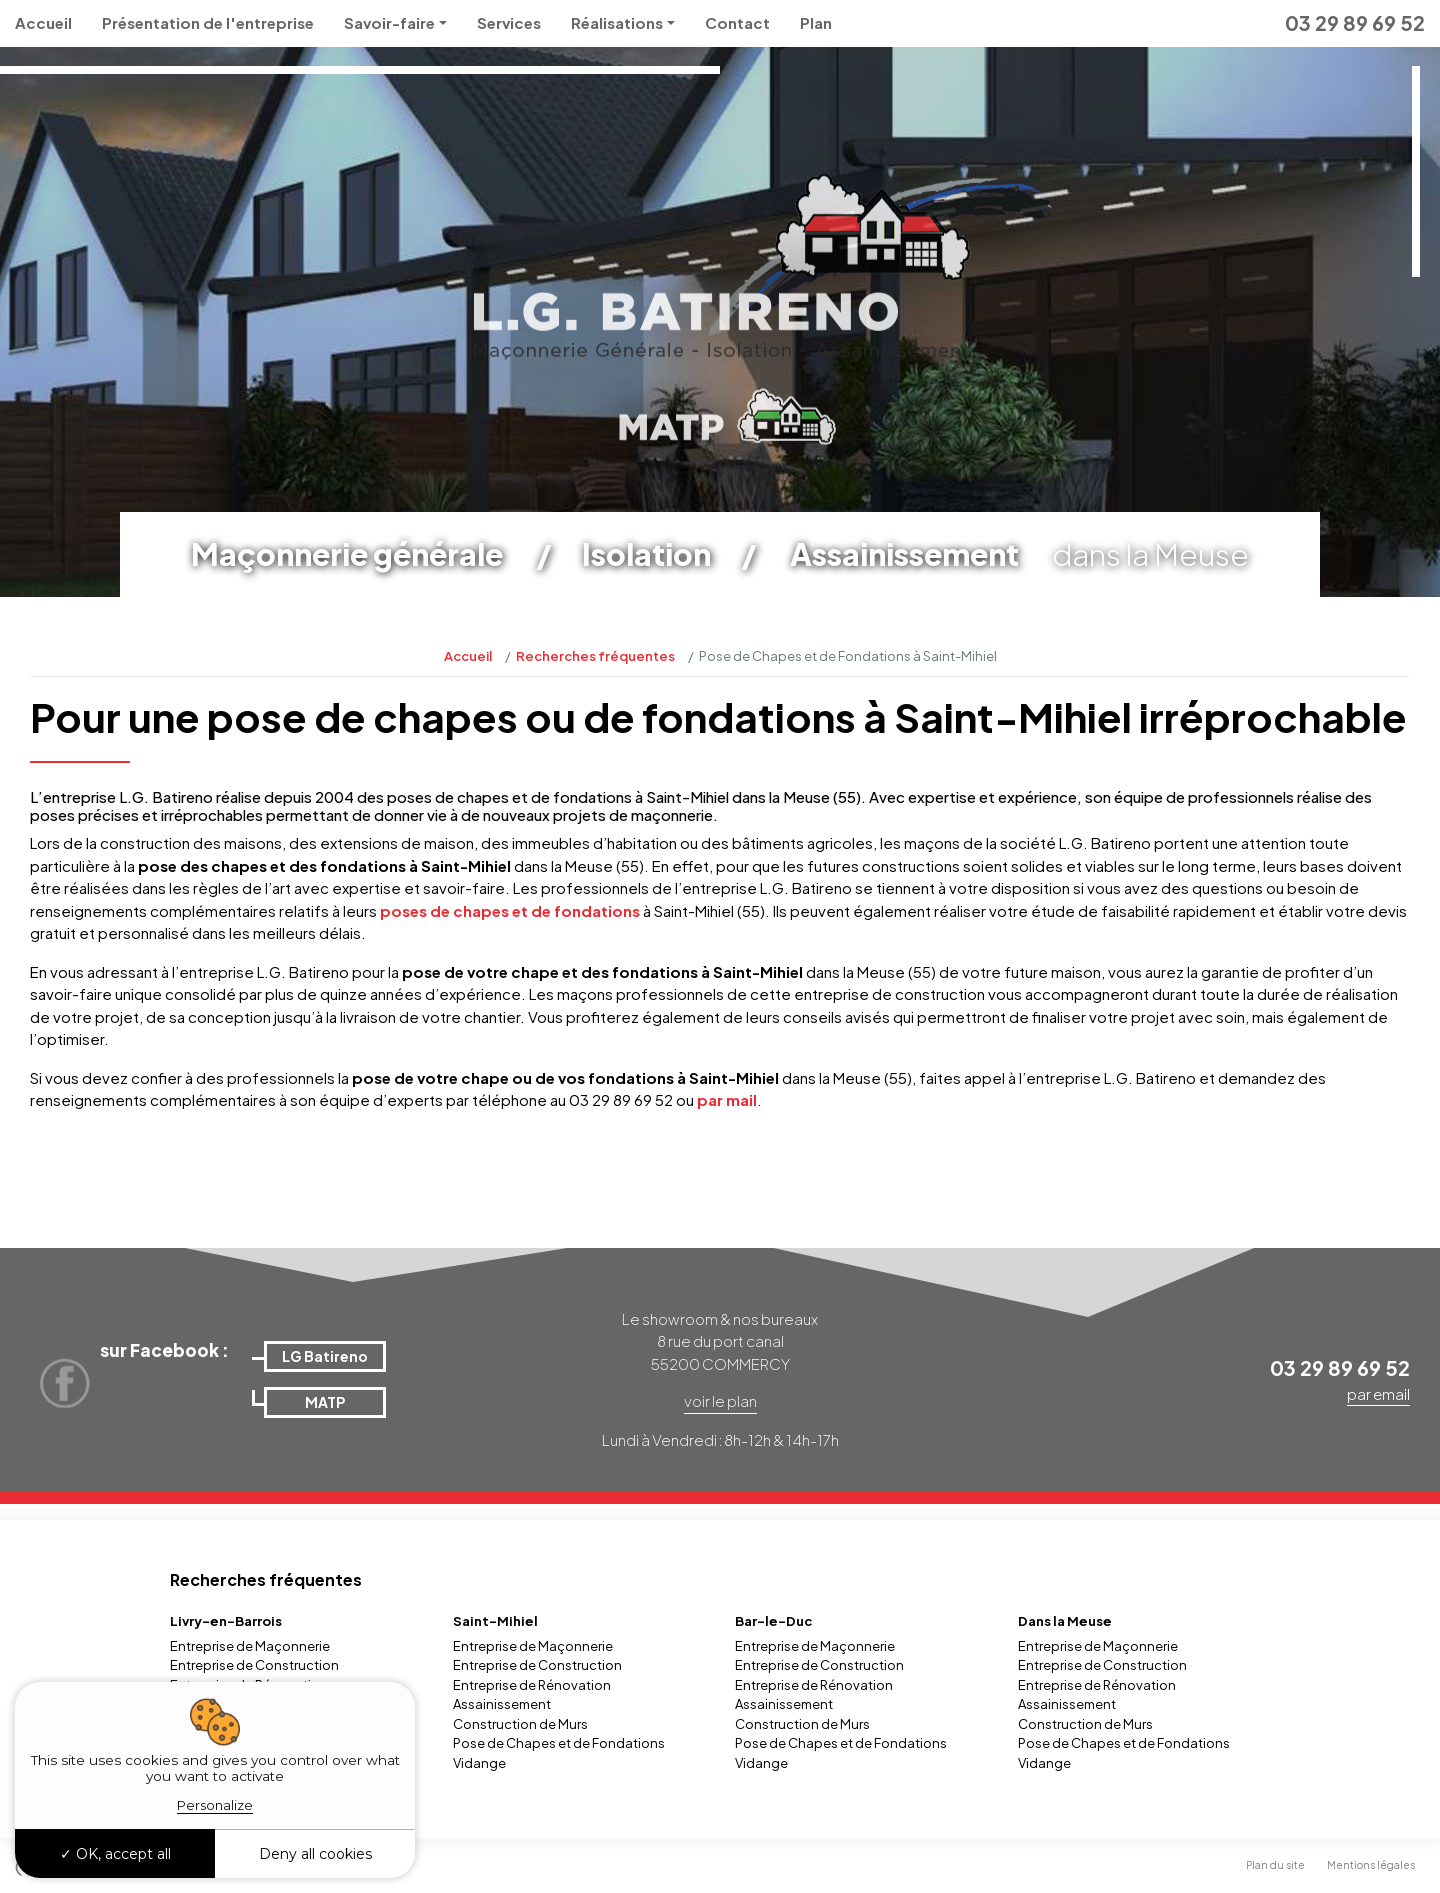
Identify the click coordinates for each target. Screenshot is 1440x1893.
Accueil (43, 22)
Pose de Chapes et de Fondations (559, 1743)
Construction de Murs (520, 1724)
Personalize (215, 1805)
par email (1378, 1393)
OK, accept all (115, 1854)
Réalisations (617, 22)
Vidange (479, 1763)
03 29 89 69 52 (1355, 22)
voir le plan (720, 1400)
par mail (727, 1099)
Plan (816, 22)
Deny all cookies (315, 1854)
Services (509, 22)
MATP (325, 1402)
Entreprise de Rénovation (532, 1685)
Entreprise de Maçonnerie (250, 1646)
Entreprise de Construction (254, 1665)
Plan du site (1275, 1865)
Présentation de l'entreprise (208, 22)
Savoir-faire (389, 22)
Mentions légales (1371, 1865)
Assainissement (502, 1704)
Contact (737, 22)
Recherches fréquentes (595, 656)
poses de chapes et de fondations (510, 910)
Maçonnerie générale (347, 554)
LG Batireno (325, 1356)
